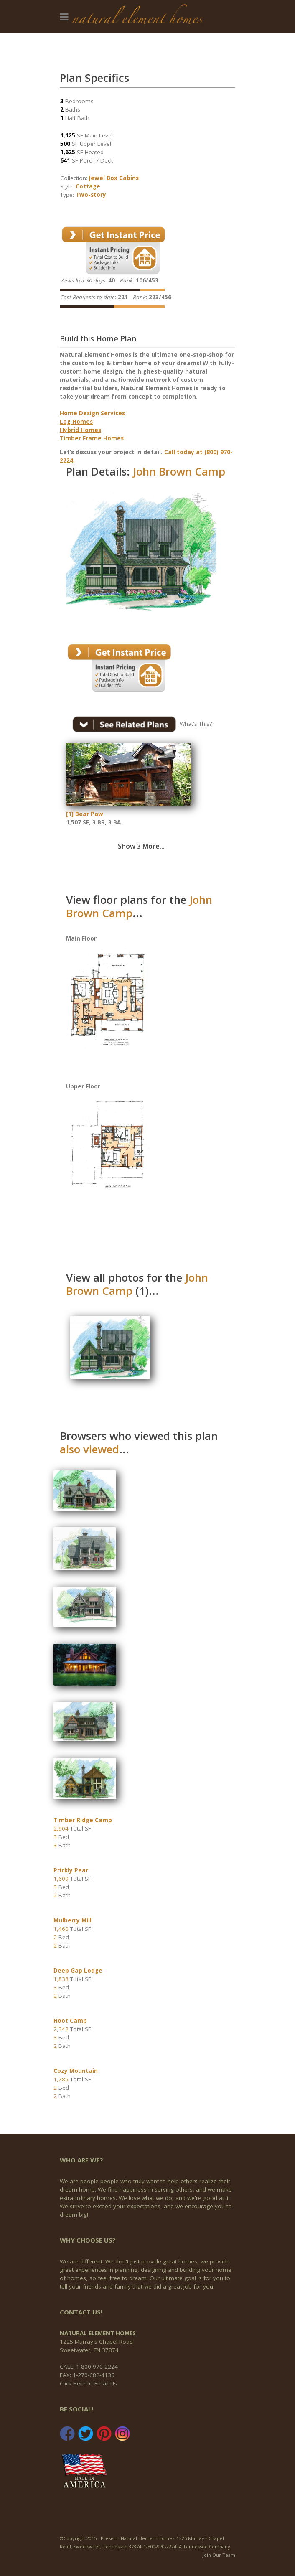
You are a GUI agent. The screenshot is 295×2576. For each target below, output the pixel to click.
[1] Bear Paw (84, 814)
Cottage (88, 186)
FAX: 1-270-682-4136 (87, 2375)
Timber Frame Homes (92, 438)
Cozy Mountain (75, 2071)
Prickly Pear (70, 1870)
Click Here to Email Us (88, 2383)
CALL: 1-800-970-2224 (89, 2366)
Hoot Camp (70, 2020)
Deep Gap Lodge (77, 1970)
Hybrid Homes (80, 430)
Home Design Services (92, 413)
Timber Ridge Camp (82, 1820)
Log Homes (76, 421)
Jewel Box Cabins (114, 178)
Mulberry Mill (72, 1920)
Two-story (91, 194)
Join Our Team (219, 2555)
